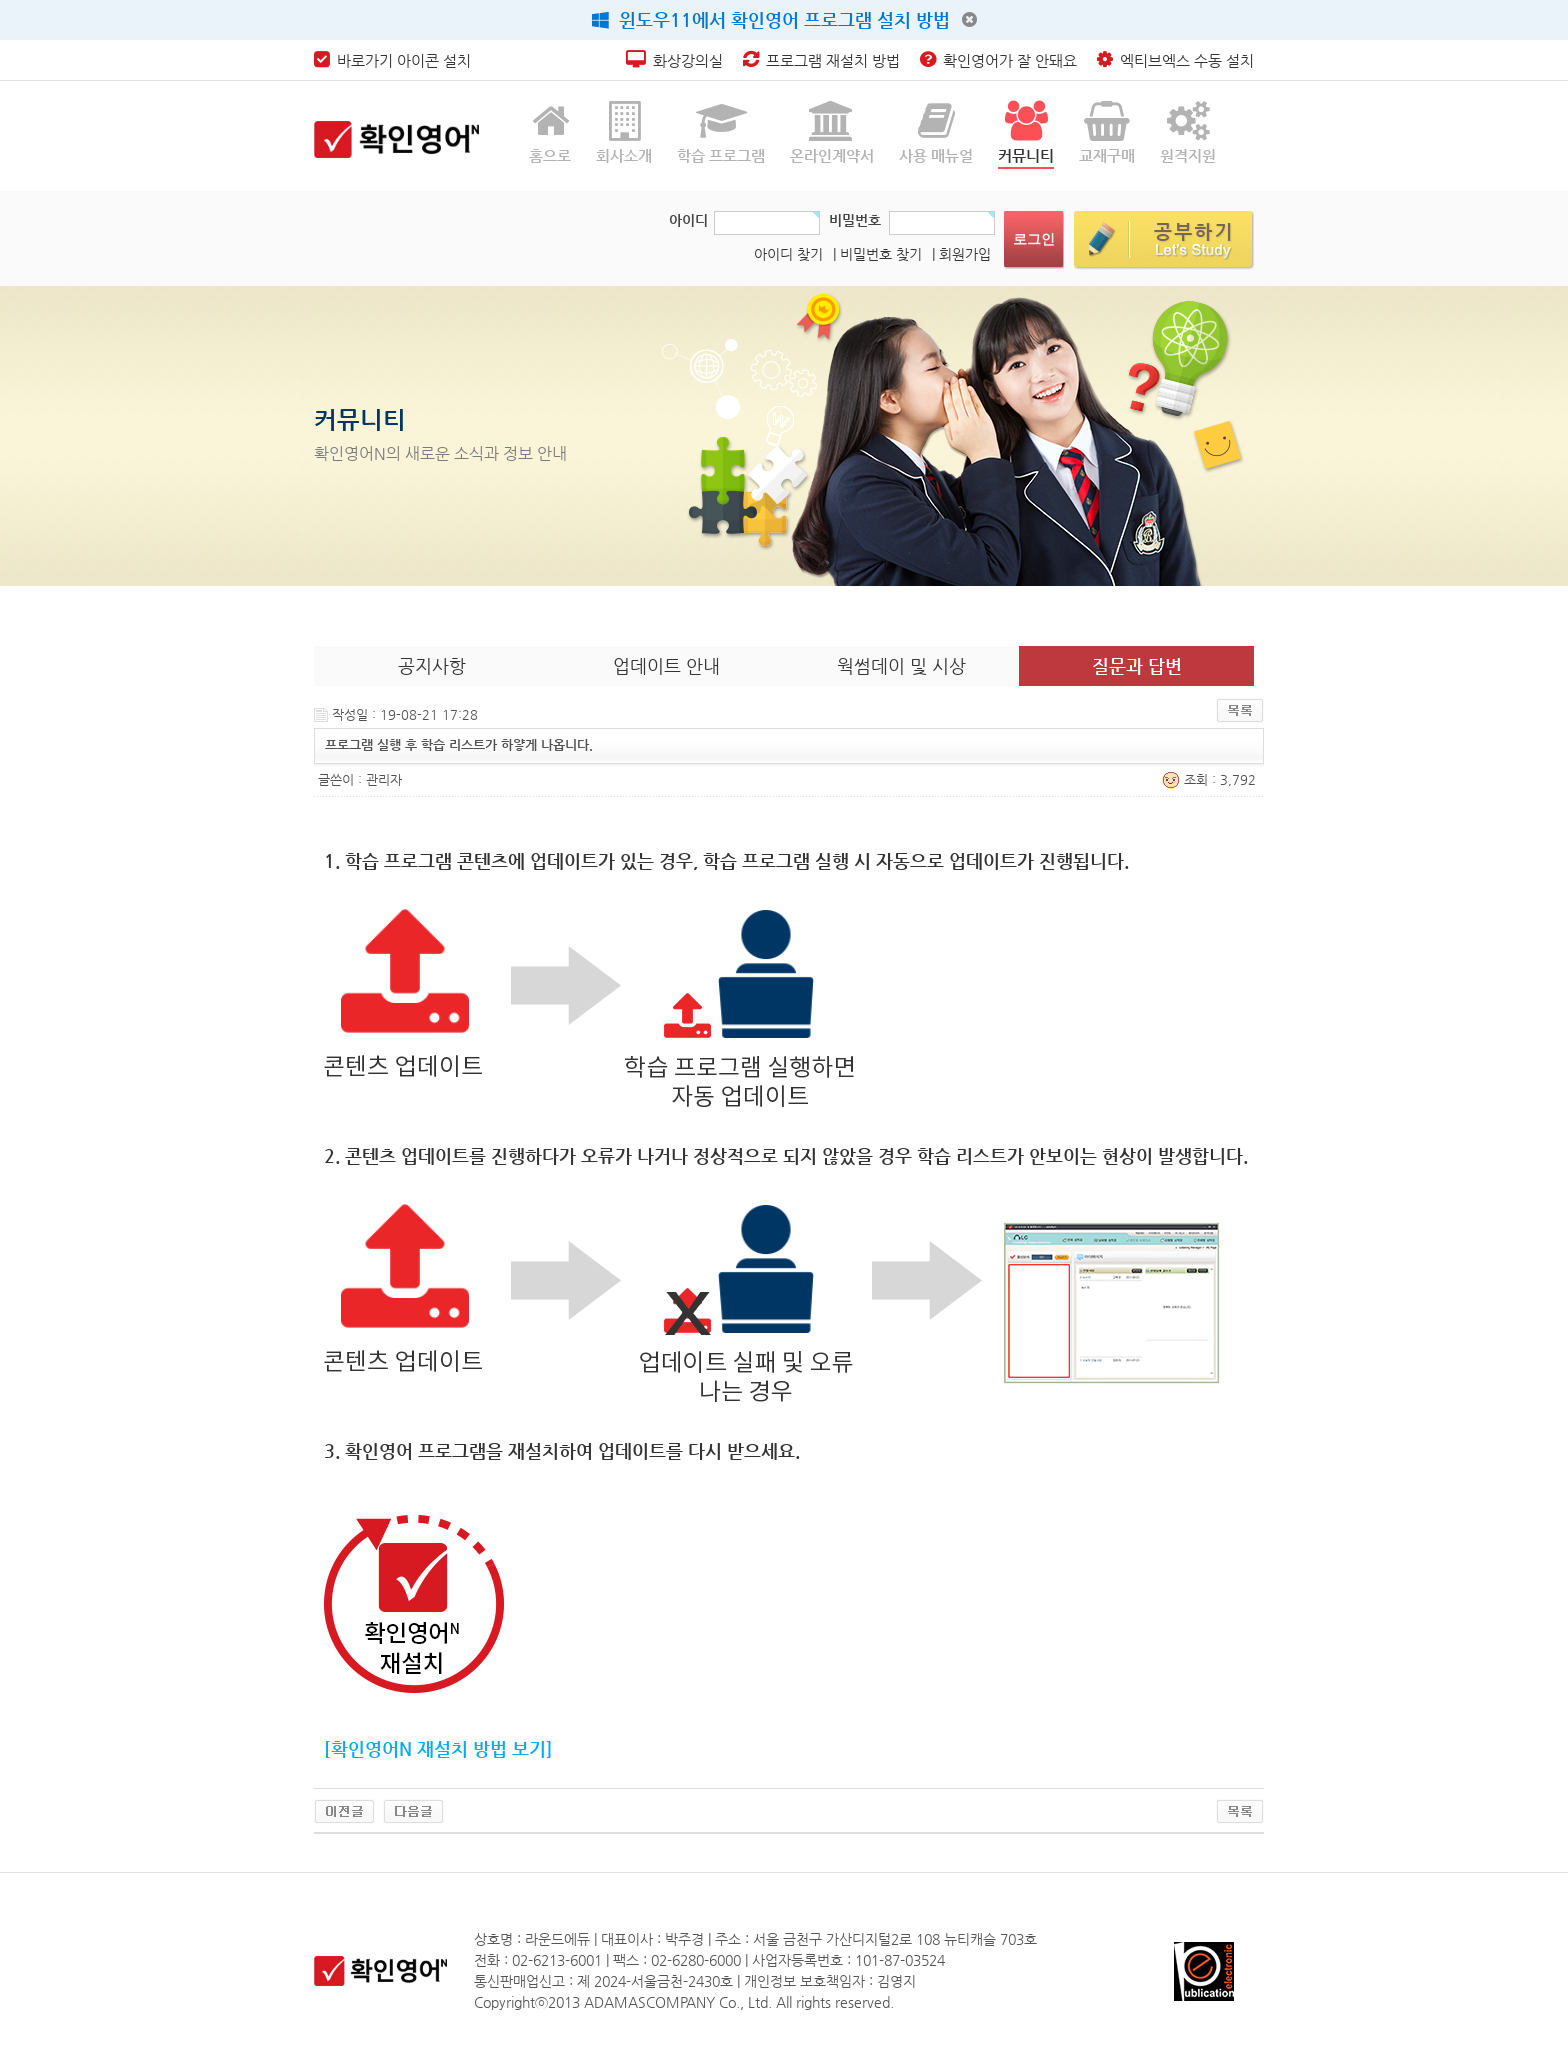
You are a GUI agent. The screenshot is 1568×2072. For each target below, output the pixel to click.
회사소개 (624, 132)
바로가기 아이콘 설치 (392, 60)
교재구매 (1107, 132)
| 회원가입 (961, 254)
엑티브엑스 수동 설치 (1175, 60)
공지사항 (432, 665)
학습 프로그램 (721, 132)
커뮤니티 (1026, 132)
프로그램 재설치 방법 (821, 60)
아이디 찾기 (788, 254)
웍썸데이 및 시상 (901, 665)
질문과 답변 (1137, 665)
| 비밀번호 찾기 (877, 254)
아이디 (688, 220)
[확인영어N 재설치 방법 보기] (438, 1748)
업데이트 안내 (666, 665)
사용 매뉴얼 (936, 132)
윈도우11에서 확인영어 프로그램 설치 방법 (771, 19)
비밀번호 (855, 220)
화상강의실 (674, 60)
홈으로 (550, 132)
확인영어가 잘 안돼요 (998, 60)
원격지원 (1188, 132)
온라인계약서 (832, 132)
